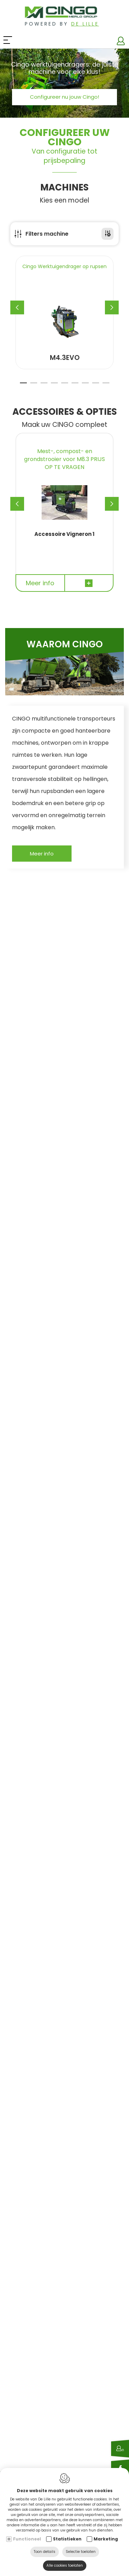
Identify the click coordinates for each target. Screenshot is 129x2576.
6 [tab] (75, 385)
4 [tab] (54, 385)
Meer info (42, 853)
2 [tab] (33, 385)
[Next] (112, 307)
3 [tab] (44, 385)
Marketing (106, 2539)
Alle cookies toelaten (64, 2565)
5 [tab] (64, 385)
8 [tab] (95, 385)
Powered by (62, 23)
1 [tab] (23, 385)
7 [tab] (85, 385)
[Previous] (17, 307)
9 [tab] (106, 385)
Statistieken (67, 2539)
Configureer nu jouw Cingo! (64, 96)
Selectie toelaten (81, 2551)
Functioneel (27, 2539)
